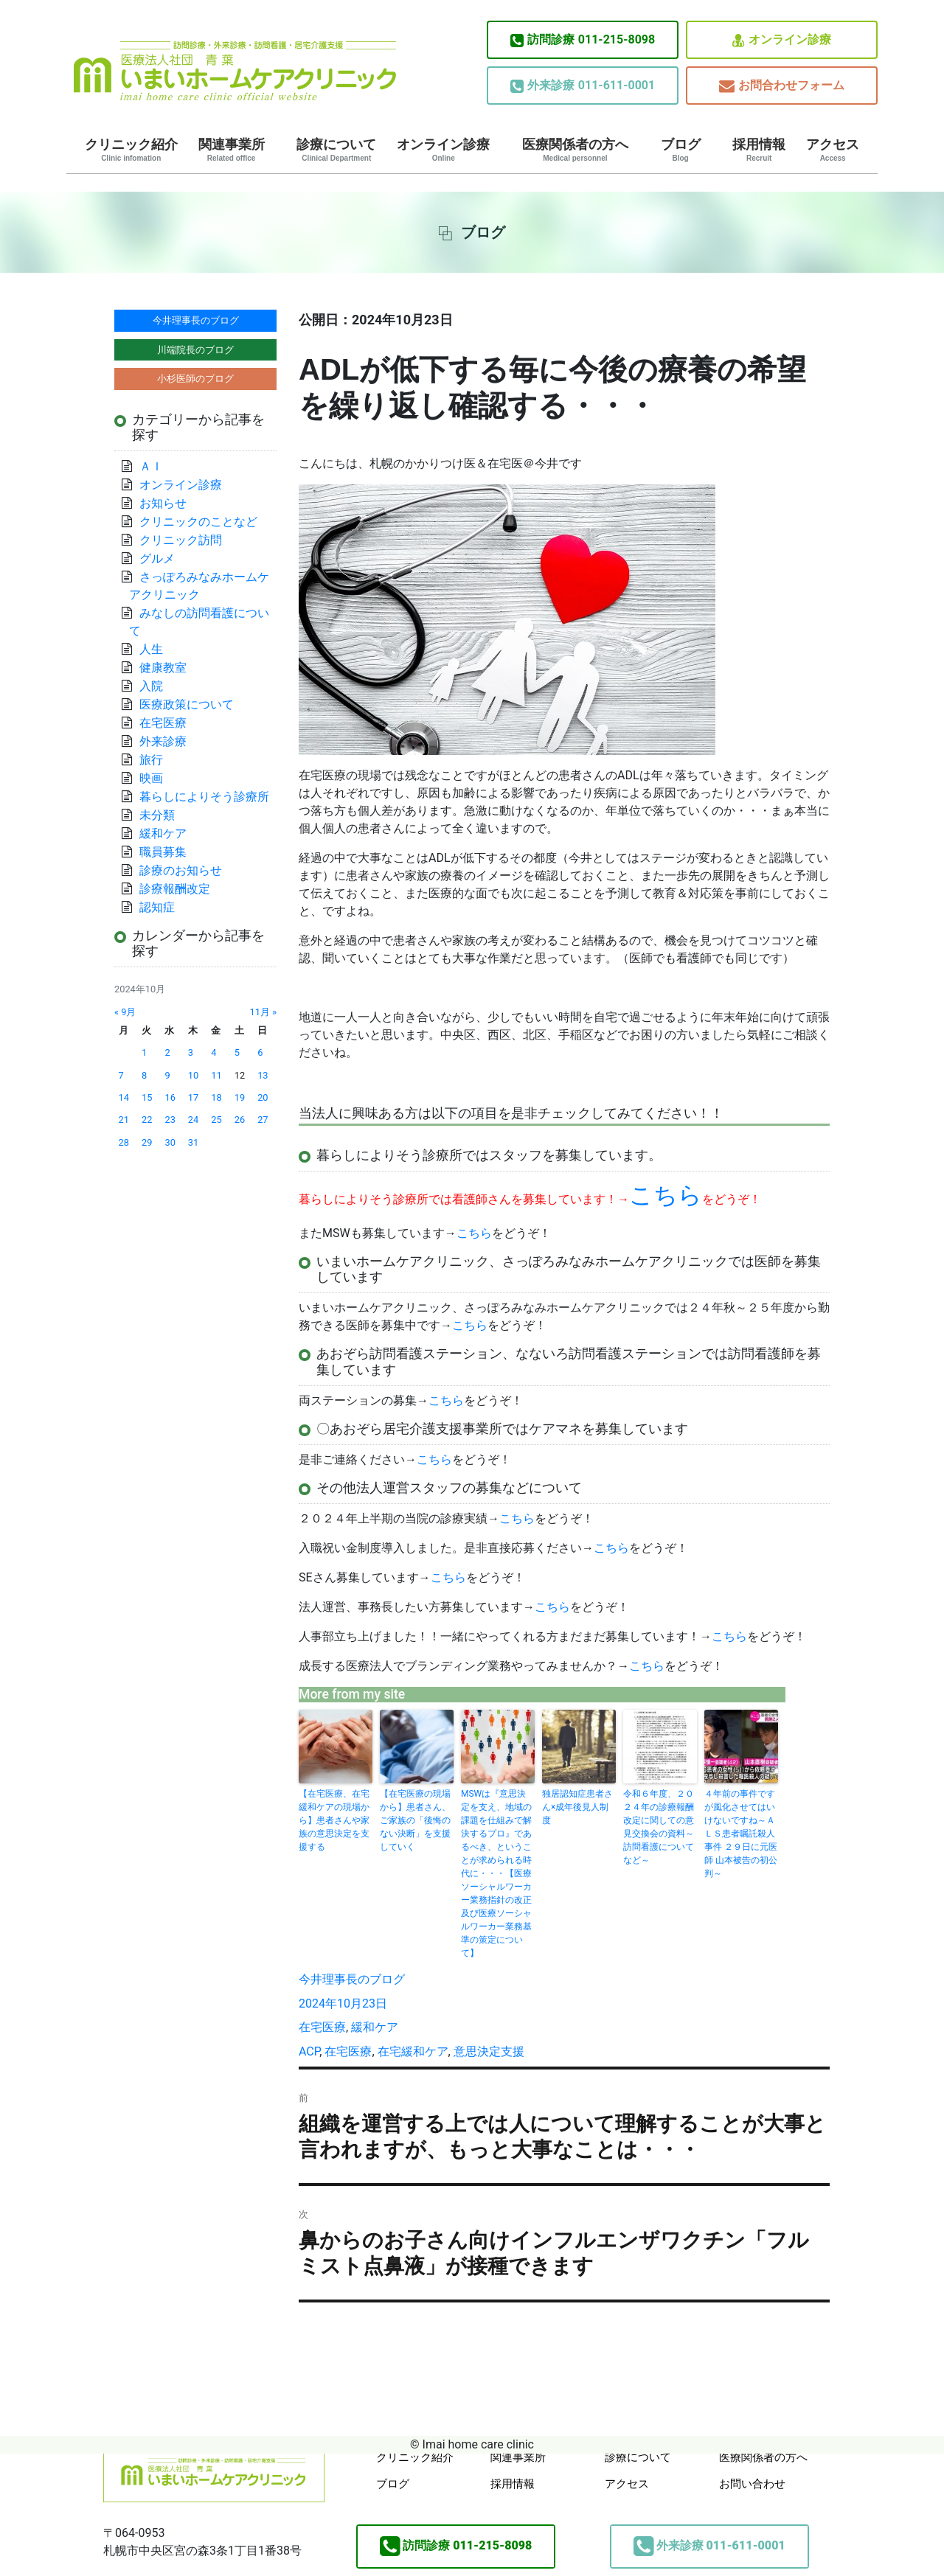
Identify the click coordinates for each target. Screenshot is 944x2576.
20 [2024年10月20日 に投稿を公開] (262, 1097)
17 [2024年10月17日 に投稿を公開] (193, 1097)
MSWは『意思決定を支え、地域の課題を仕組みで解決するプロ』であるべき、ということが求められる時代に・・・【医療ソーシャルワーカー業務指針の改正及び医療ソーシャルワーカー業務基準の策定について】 (496, 1873)
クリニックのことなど (198, 522)
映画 (151, 778)
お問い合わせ (752, 2483)
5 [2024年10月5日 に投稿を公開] (237, 1052)
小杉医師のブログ (195, 378)
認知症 (157, 907)
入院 (151, 686)
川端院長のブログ (195, 349)
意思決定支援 (489, 2051)
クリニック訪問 (180, 540)
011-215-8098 (582, 40)
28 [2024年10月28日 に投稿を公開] (124, 1142)
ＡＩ (151, 466)
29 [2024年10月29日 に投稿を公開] (147, 1142)
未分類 (157, 815)
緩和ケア (380, 2027)
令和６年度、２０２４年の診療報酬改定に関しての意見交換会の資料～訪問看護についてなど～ (658, 1827)
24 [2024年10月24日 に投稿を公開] (193, 1119)
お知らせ (163, 503)
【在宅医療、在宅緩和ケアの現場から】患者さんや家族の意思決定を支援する (334, 1820)
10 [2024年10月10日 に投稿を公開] (193, 1075)
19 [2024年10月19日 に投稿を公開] (240, 1097)
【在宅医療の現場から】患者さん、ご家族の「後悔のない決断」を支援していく (415, 1820)
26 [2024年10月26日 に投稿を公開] (240, 1119)
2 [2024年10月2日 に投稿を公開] (167, 1052)
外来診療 (163, 741)
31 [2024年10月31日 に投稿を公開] (193, 1142)
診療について (336, 149)
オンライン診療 (781, 40)
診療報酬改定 (174, 889)
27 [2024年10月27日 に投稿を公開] (262, 1119)
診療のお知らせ (180, 870)
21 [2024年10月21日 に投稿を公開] (124, 1119)
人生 (151, 649)
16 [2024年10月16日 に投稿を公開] (169, 1097)
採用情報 (758, 149)
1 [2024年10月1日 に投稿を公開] (144, 1052)
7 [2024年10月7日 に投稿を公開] (121, 1075)
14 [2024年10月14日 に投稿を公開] (124, 1097)
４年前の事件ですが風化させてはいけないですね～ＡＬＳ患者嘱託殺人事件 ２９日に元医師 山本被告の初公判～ (740, 1834)
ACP (309, 2051)
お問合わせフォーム (781, 86)
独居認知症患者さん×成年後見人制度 (577, 1807)
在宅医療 (322, 2027)
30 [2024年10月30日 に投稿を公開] (169, 1142)
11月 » (263, 1011)
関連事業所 (231, 149)
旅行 (151, 760)
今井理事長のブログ (352, 1979)
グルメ (157, 558)
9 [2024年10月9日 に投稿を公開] (167, 1075)
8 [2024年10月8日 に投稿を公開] (144, 1075)
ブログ (681, 149)
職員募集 (163, 852)
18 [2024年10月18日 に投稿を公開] (216, 1097)
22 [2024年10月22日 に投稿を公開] (147, 1119)
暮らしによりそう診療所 (204, 797)
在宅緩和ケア (413, 2051)
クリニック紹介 (131, 149)
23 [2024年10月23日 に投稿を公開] (169, 1119)
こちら (474, 1233)
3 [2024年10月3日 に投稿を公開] (190, 1052)
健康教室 (163, 668)
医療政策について (186, 704)
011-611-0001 (582, 85)
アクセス (832, 149)
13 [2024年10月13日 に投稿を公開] (262, 1075)
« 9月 (125, 1011)
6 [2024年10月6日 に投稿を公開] (260, 1052)
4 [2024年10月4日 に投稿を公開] (213, 1052)
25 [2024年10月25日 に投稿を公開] (216, 1119)
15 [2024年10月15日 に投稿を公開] (147, 1097)
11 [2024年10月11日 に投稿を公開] (216, 1075)
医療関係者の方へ (575, 149)
